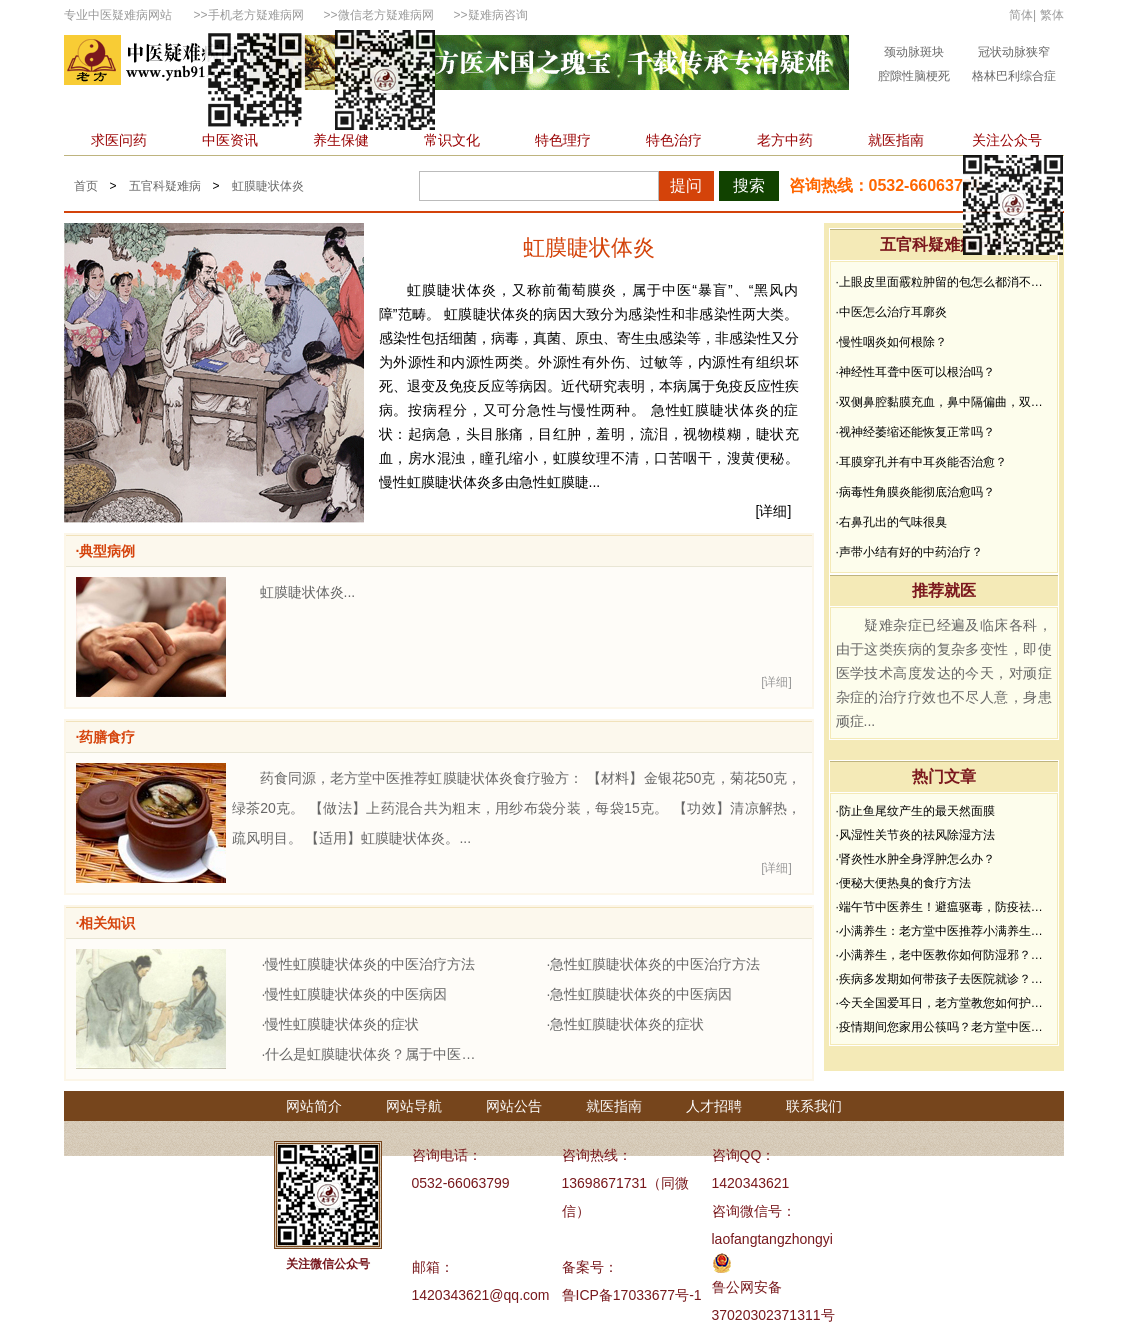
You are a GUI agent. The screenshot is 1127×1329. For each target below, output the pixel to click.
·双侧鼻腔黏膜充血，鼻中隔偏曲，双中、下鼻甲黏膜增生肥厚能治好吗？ (944, 402)
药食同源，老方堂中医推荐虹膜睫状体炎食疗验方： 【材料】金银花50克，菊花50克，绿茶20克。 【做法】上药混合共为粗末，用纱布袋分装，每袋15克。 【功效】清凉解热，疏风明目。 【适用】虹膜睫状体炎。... (517, 808)
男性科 (542, 110)
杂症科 (981, 110)
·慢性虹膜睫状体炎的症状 (341, 1024)
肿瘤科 (471, 110)
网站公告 (514, 1106)
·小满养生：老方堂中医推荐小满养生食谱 (944, 931)
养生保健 (341, 140)
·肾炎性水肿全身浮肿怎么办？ (915, 859)
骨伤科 (613, 110)
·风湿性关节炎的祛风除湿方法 (915, 835)
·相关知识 (106, 923)
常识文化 (452, 140)
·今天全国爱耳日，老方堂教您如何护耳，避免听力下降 (944, 1003)
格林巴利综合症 (1014, 76)
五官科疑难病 (165, 186)
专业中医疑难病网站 (118, 15)
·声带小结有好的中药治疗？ (909, 552)
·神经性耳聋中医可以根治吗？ (915, 372)
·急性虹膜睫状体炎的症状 (626, 1024)
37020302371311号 (773, 1315)
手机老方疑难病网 (256, 15)
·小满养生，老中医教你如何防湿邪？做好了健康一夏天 (944, 955)
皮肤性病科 (698, 110)
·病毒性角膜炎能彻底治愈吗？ (915, 492)
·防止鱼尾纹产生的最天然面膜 (915, 811)
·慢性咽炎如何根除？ (891, 342)
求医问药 (119, 140)
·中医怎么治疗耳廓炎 (891, 312)
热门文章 (944, 776)
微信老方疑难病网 (386, 15)
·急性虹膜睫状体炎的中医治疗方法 (654, 964)
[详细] (774, 511)
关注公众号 (1007, 140)
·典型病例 (106, 551)
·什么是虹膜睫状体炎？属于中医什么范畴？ (374, 1054)
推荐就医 (944, 590)
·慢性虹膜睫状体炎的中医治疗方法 (369, 964)
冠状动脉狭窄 (1014, 52)
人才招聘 (714, 1106)
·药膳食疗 (106, 737)
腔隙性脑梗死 (914, 76)
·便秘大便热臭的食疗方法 (903, 883)
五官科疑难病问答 (944, 244)
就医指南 (896, 140)
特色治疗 (674, 140)
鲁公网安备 (747, 1287)
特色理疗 (563, 140)
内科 (151, 110)
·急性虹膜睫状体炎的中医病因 (640, 994)
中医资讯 (230, 140)
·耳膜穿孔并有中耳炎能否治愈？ (921, 462)
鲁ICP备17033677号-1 (632, 1295)
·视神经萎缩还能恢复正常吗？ (915, 432)
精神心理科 (896, 110)
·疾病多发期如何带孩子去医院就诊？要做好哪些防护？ (944, 979)
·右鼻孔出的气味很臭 (891, 522)
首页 (94, 110)
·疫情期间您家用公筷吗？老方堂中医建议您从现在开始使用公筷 (944, 1027)
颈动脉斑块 (914, 52)
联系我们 (814, 1106)
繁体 (1052, 15)
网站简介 (314, 1106)
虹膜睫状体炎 (268, 186)
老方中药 (785, 140)
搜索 (749, 185)
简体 (1021, 15)
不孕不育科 (797, 110)
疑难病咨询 (498, 15)
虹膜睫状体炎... (308, 592)
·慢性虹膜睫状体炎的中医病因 (355, 994)
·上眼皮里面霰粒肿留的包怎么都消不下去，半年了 (944, 282)
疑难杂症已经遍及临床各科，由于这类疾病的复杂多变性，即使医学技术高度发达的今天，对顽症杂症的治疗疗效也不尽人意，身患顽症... (944, 673)
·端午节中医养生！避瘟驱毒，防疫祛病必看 (944, 907)
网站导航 (414, 1106)
